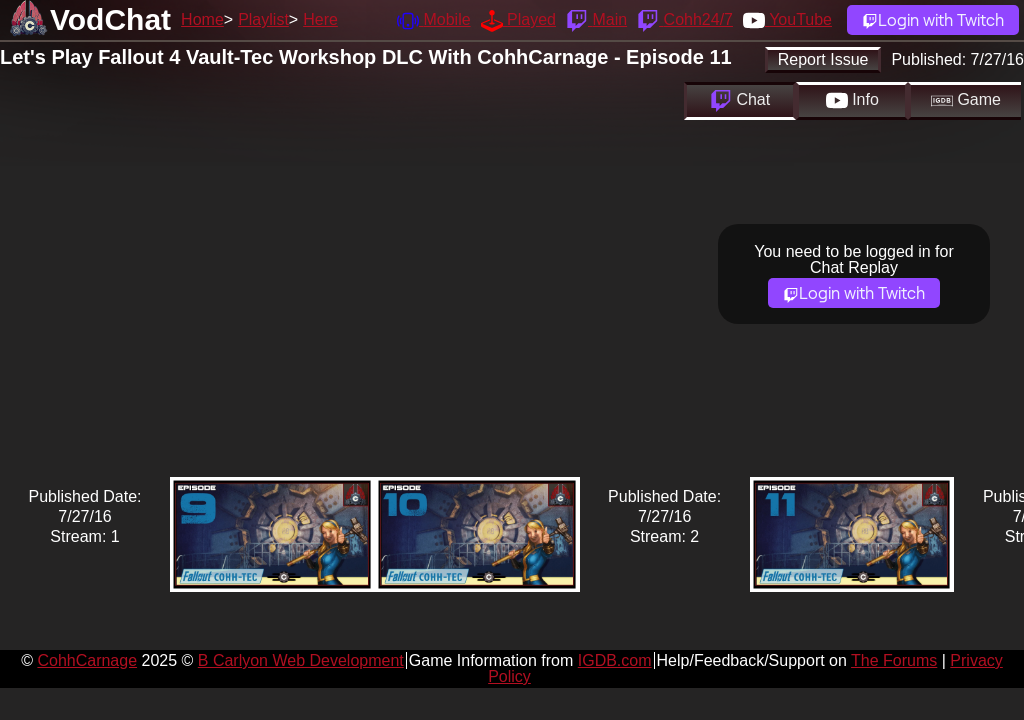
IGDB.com (615, 660)
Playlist (263, 19)
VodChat (110, 19)
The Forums (894, 660)
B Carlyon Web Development (301, 660)
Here (320, 19)
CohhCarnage (87, 660)
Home (202, 19)
